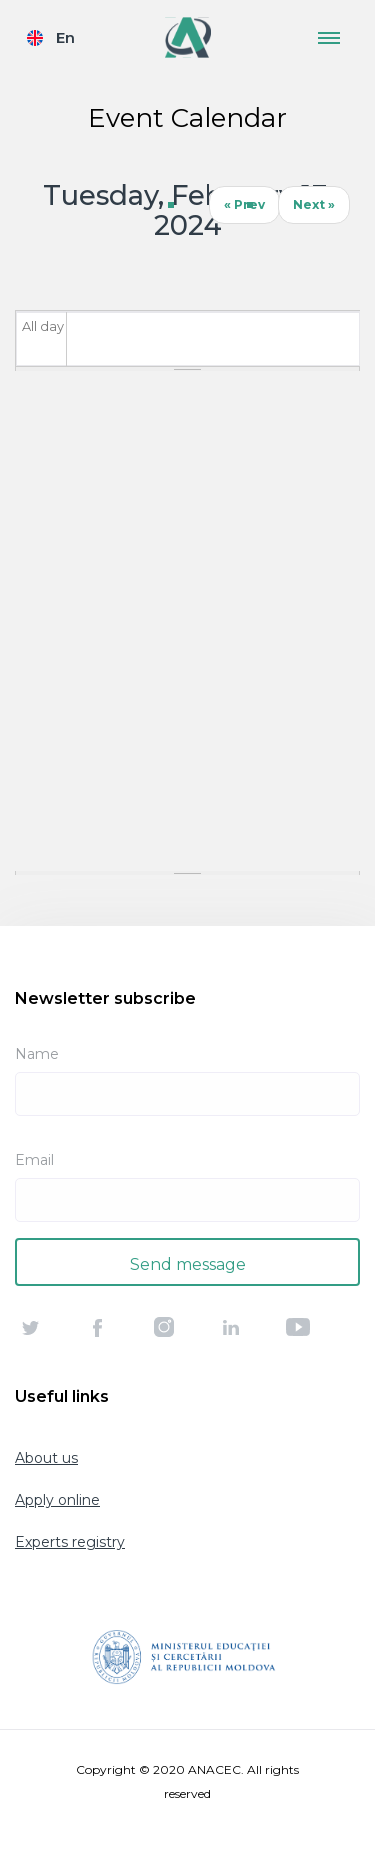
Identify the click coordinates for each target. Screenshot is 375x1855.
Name (37, 1054)
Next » (314, 204)
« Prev (244, 204)
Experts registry (70, 1542)
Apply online (57, 1500)
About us (46, 1458)
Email (34, 1160)
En (65, 37)
